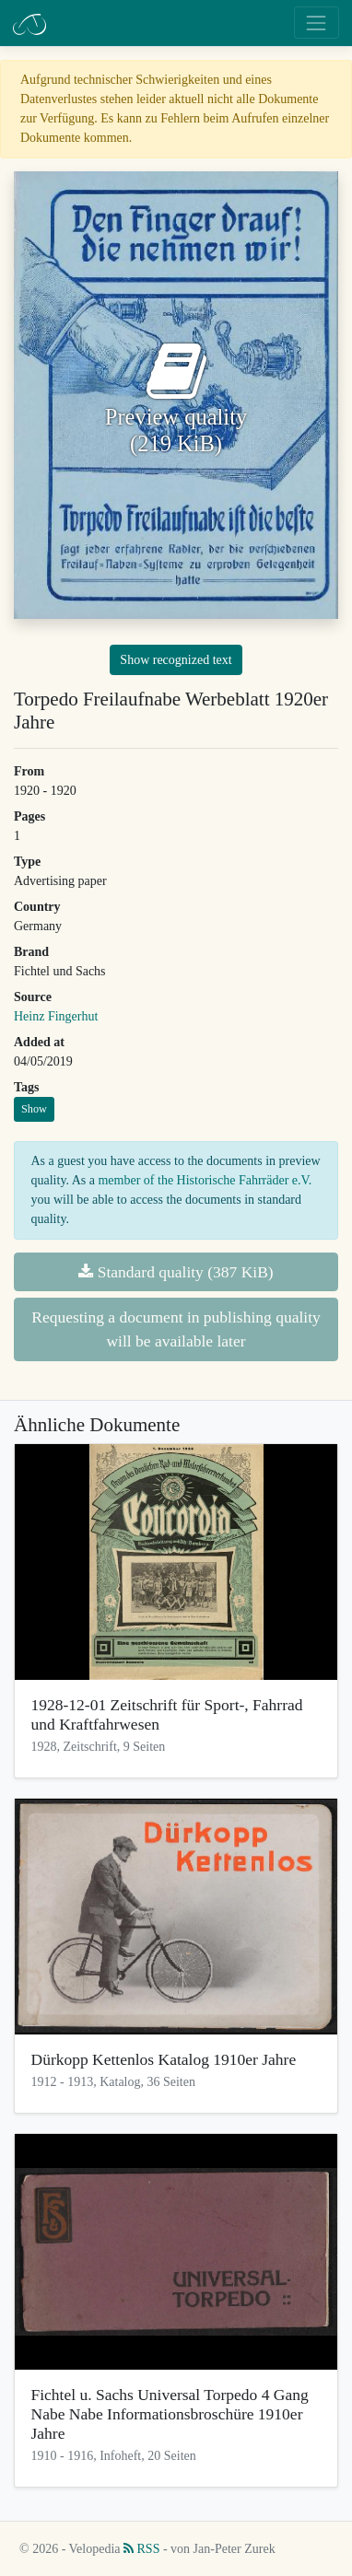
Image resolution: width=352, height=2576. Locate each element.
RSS (141, 2549)
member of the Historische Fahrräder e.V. (204, 1180)
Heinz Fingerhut (56, 1016)
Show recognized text (175, 660)
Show (34, 1108)
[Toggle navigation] (316, 22)
